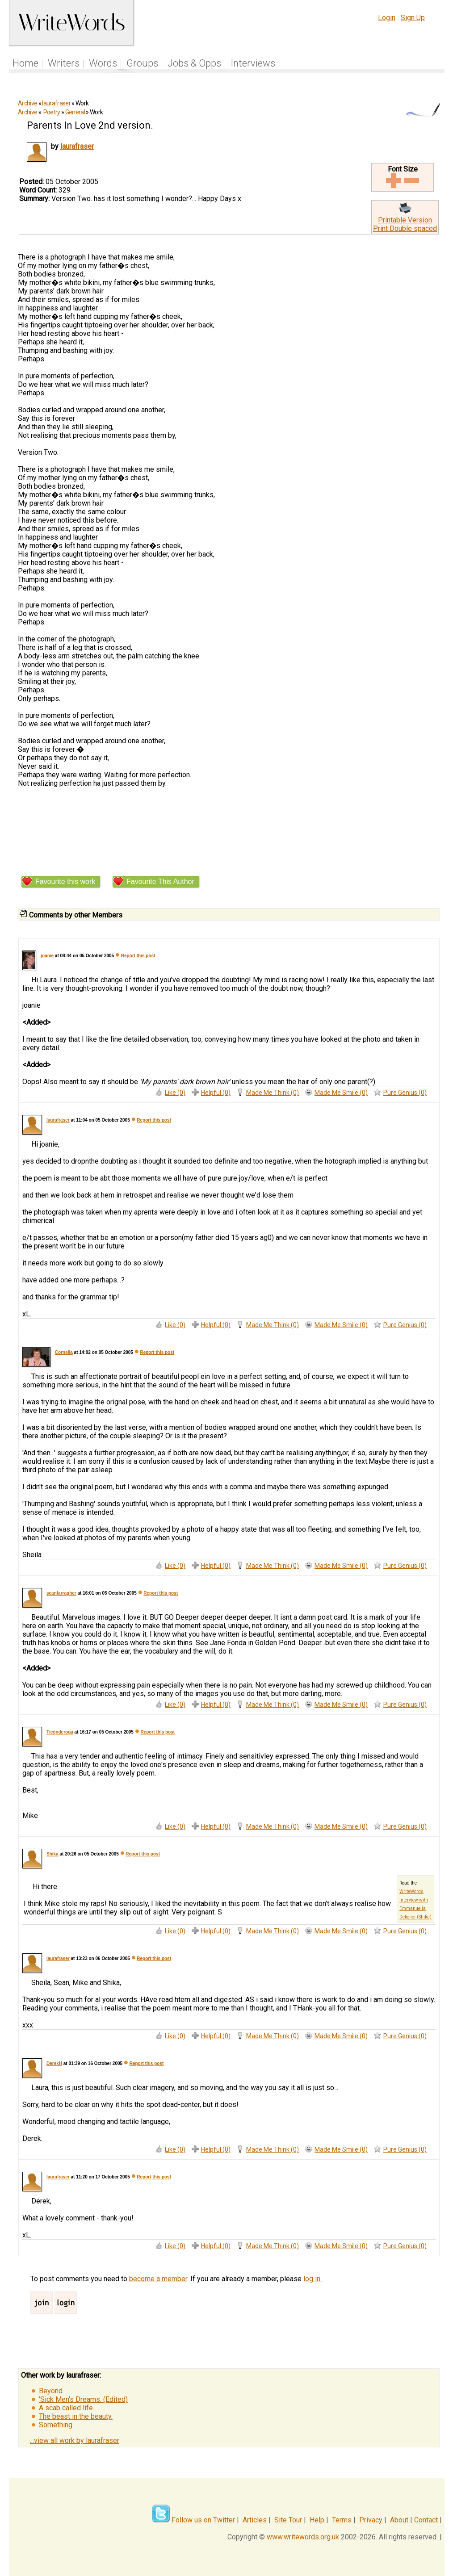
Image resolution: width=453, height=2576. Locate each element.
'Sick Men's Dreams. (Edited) (83, 2399)
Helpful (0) (216, 1092)
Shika (52, 1853)
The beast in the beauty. (76, 2416)
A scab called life (66, 2408)
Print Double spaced (405, 228)
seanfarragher (61, 1593)
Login (386, 17)
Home (25, 63)
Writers (64, 63)
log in (312, 2278)
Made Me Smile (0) (341, 1092)
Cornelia (64, 1352)
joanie (47, 955)
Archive (27, 103)
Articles (255, 2520)
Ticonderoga (59, 1732)
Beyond (51, 2391)
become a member (158, 2278)
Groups (142, 63)
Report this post (138, 955)
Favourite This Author (160, 881)
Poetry (51, 112)
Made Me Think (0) (272, 1092)
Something (55, 2425)
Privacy (370, 2520)
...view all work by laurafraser (74, 2440)
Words (103, 63)
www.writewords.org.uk (303, 2537)
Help (317, 2520)
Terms (342, 2520)
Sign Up (413, 17)
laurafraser (56, 103)
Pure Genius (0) (405, 1092)
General (75, 112)
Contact (426, 2520)
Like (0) (175, 1092)
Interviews (253, 63)
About (399, 2520)
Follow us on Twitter (203, 2520)
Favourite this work (65, 881)
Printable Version (405, 220)
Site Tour (288, 2520)
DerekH (54, 2063)
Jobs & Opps (194, 63)
